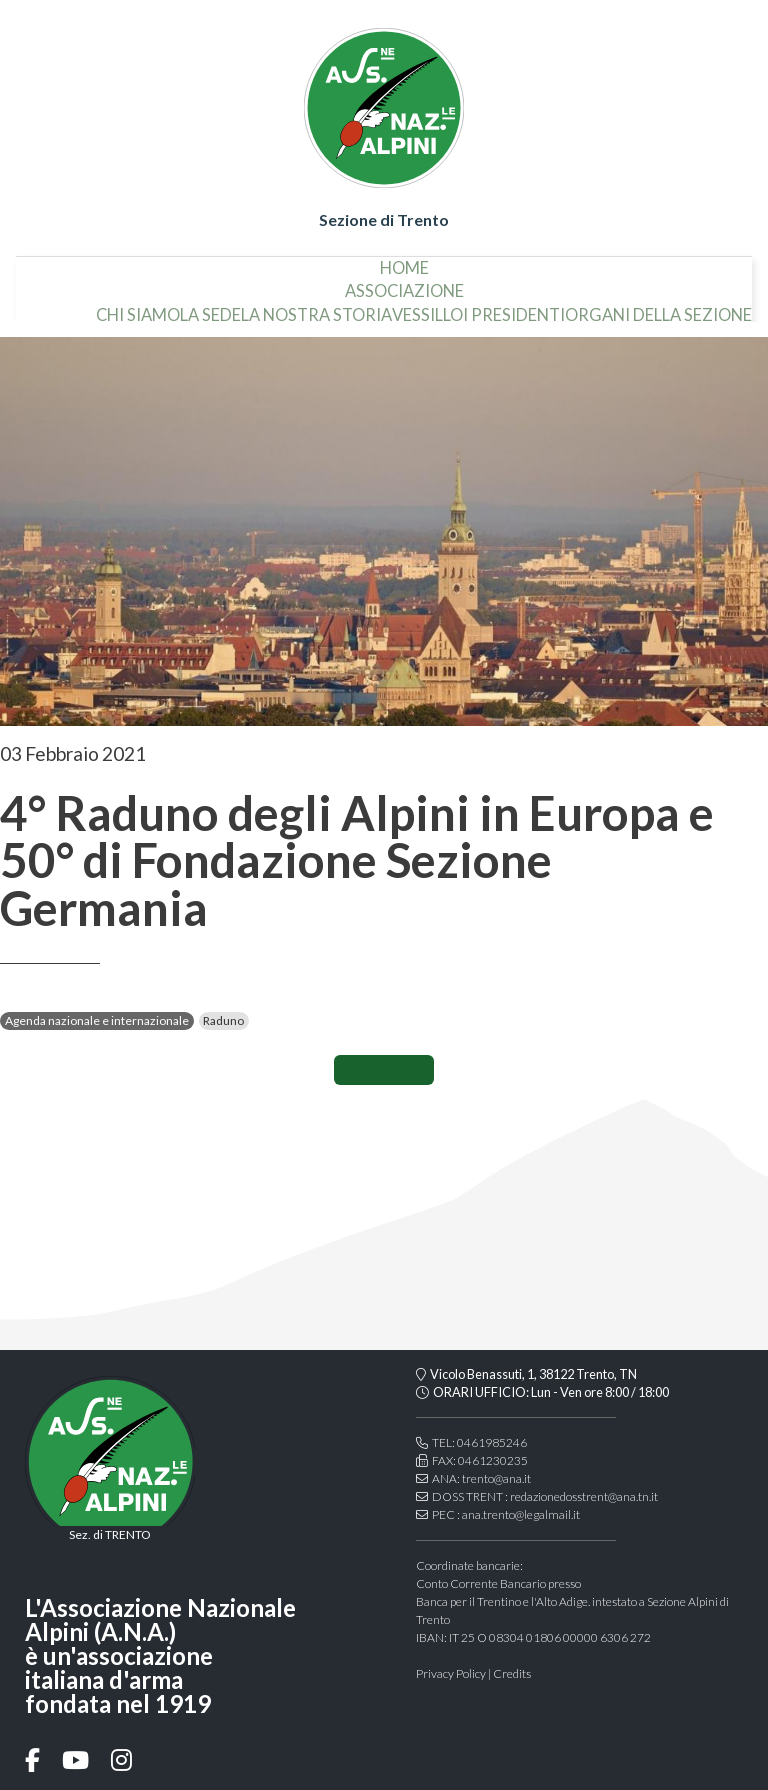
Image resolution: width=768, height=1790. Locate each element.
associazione (404, 284)
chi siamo (138, 307)
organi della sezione (658, 307)
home (404, 260)
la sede (210, 307)
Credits (512, 1673)
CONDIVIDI (384, 1070)
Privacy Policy (451, 1673)
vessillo (427, 307)
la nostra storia (316, 307)
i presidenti (514, 307)
